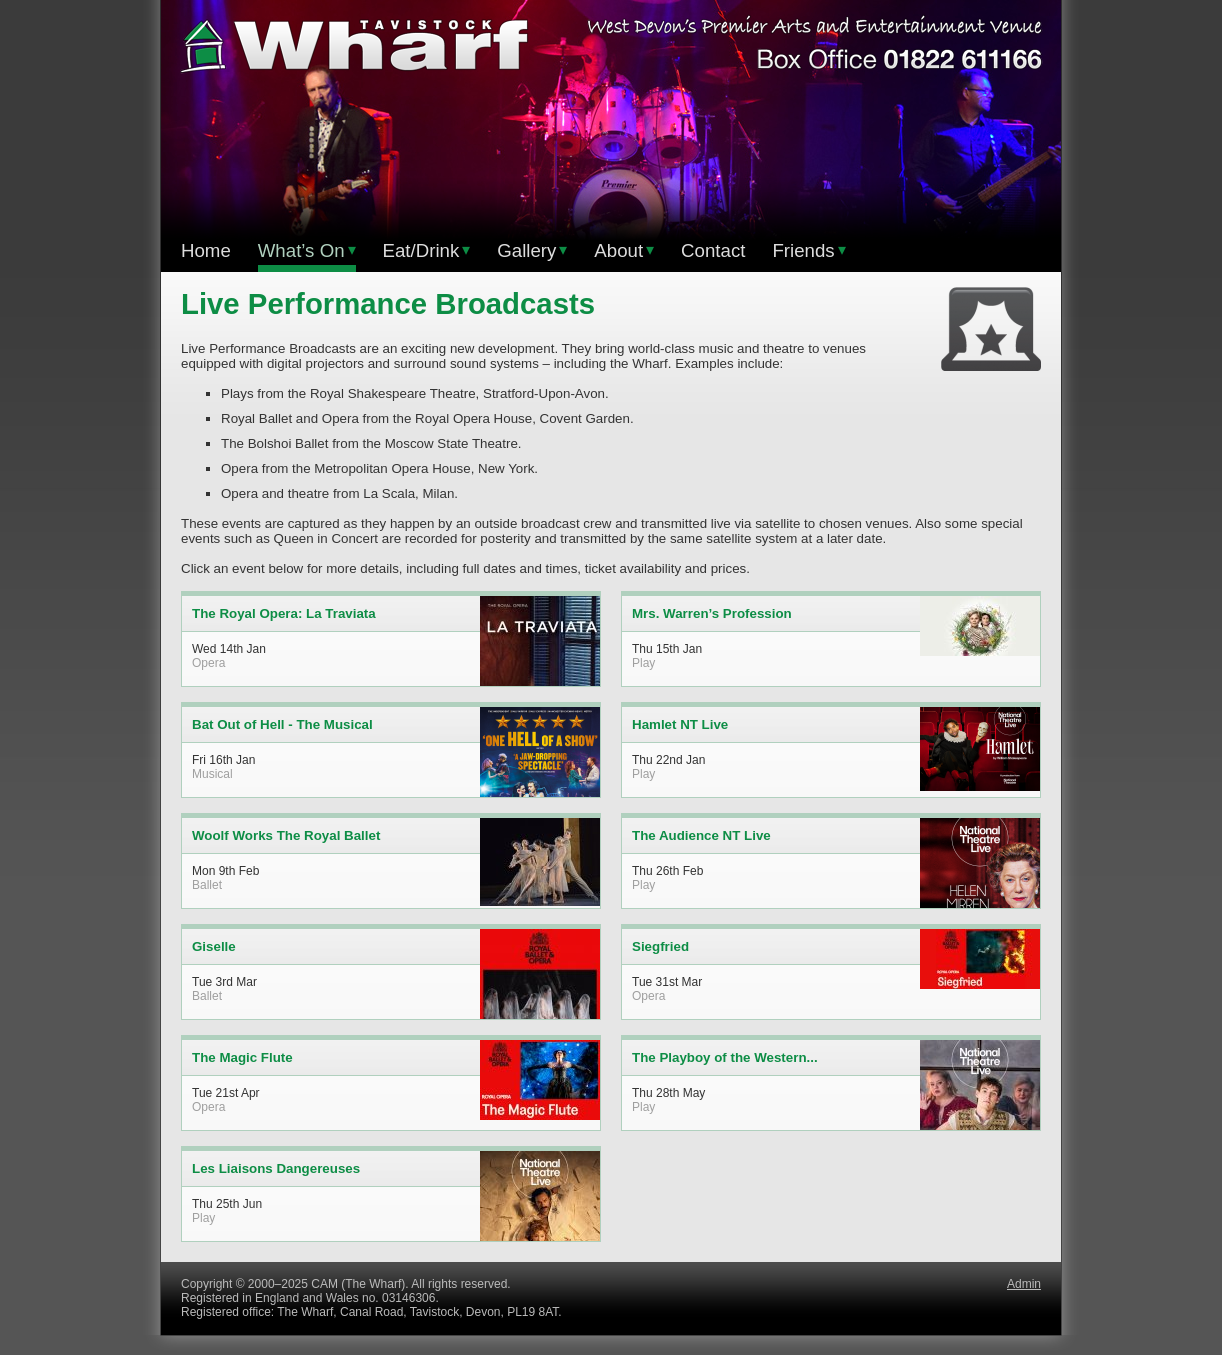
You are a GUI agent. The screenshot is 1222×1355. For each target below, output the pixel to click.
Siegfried (660, 946)
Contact (713, 250)
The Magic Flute (242, 1057)
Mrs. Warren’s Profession (712, 613)
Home (206, 250)
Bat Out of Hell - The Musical (282, 724)
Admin (1024, 1284)
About (624, 250)
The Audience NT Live (701, 835)
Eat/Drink (427, 250)
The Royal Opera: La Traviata (284, 613)
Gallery (532, 250)
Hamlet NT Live (680, 724)
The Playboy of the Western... (725, 1057)
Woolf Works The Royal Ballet (286, 835)
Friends (808, 250)
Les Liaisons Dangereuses (276, 1168)
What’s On (307, 250)
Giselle (214, 946)
